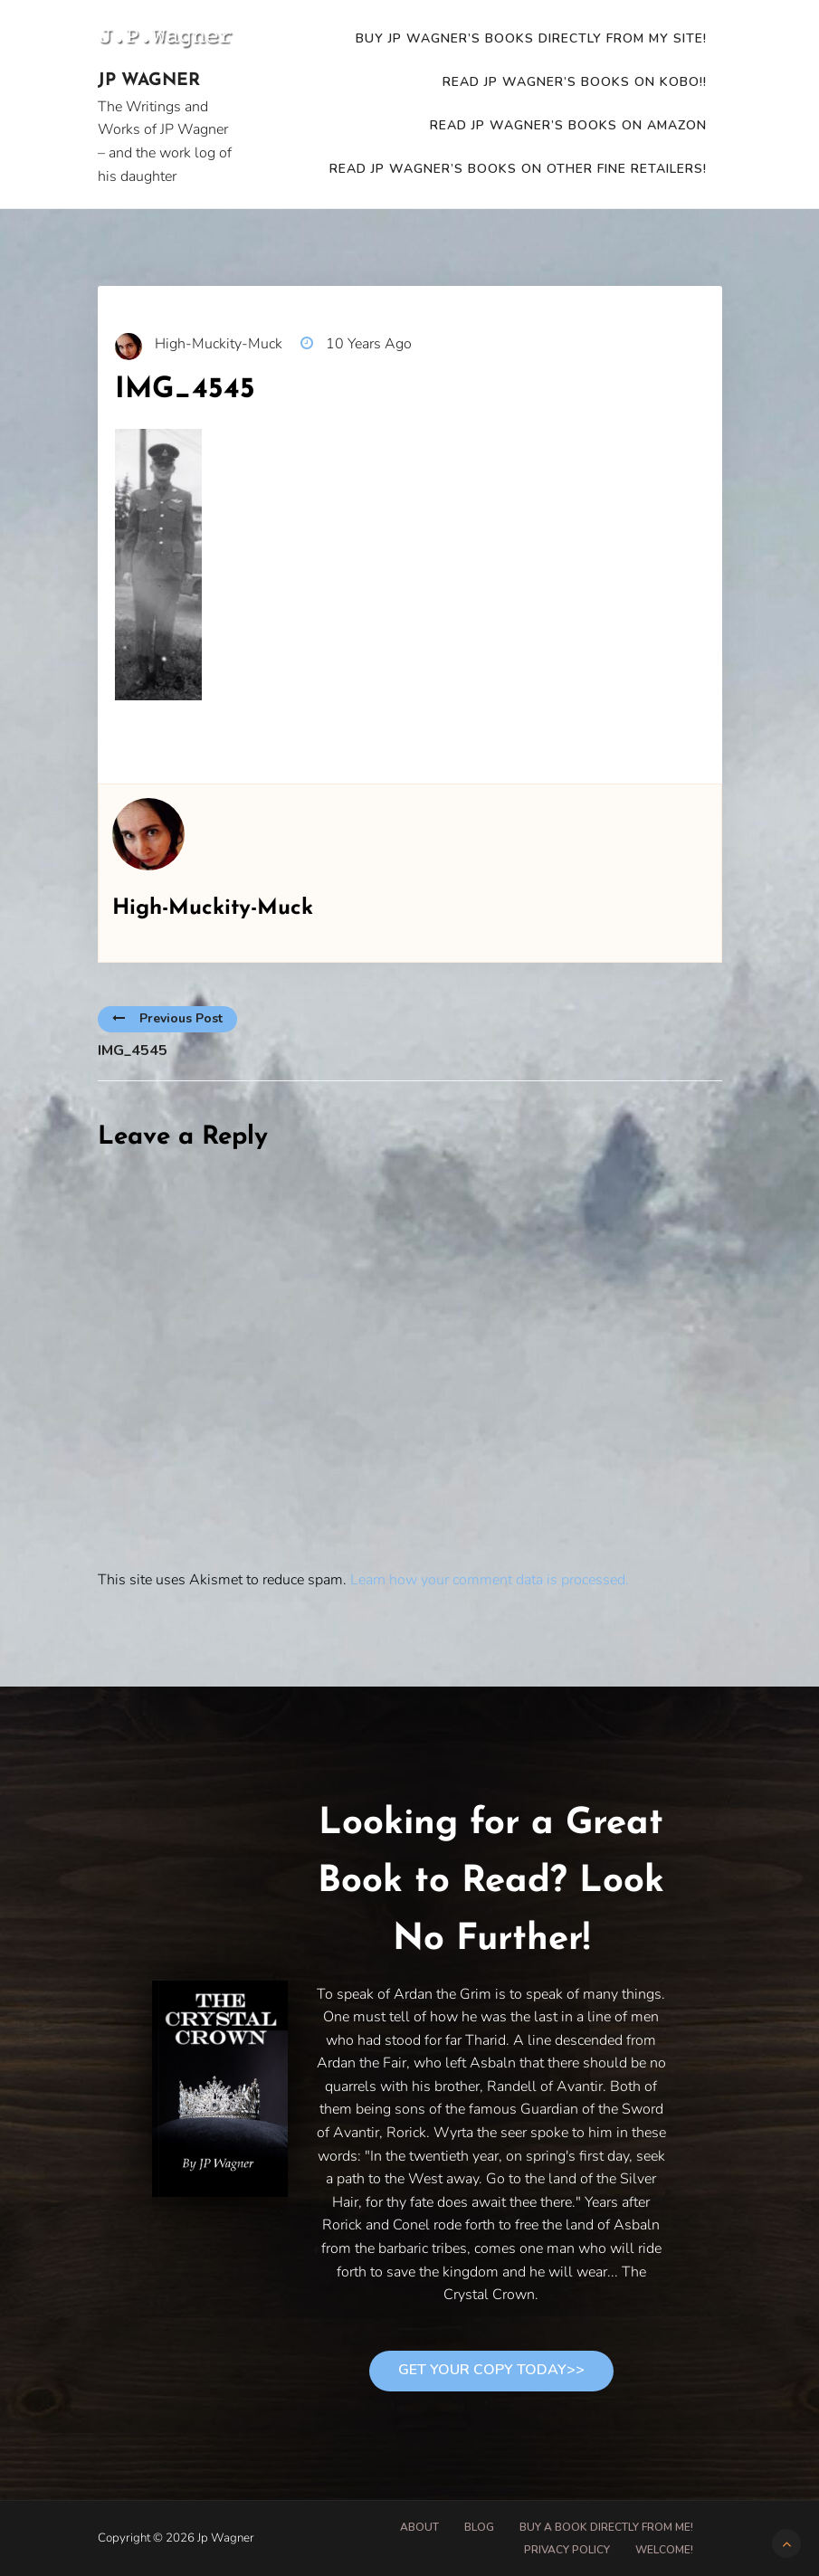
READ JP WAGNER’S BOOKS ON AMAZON (568, 125)
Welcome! (664, 2550)
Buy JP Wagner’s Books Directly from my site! (531, 38)
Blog (479, 2527)
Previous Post (167, 1018)
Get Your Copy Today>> (491, 2370)
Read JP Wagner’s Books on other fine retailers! (518, 168)
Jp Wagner (149, 81)
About (419, 2527)
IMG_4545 (132, 1050)
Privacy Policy (567, 2550)
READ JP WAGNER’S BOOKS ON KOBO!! (575, 81)
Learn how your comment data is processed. (489, 1580)
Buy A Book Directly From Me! (606, 2527)
